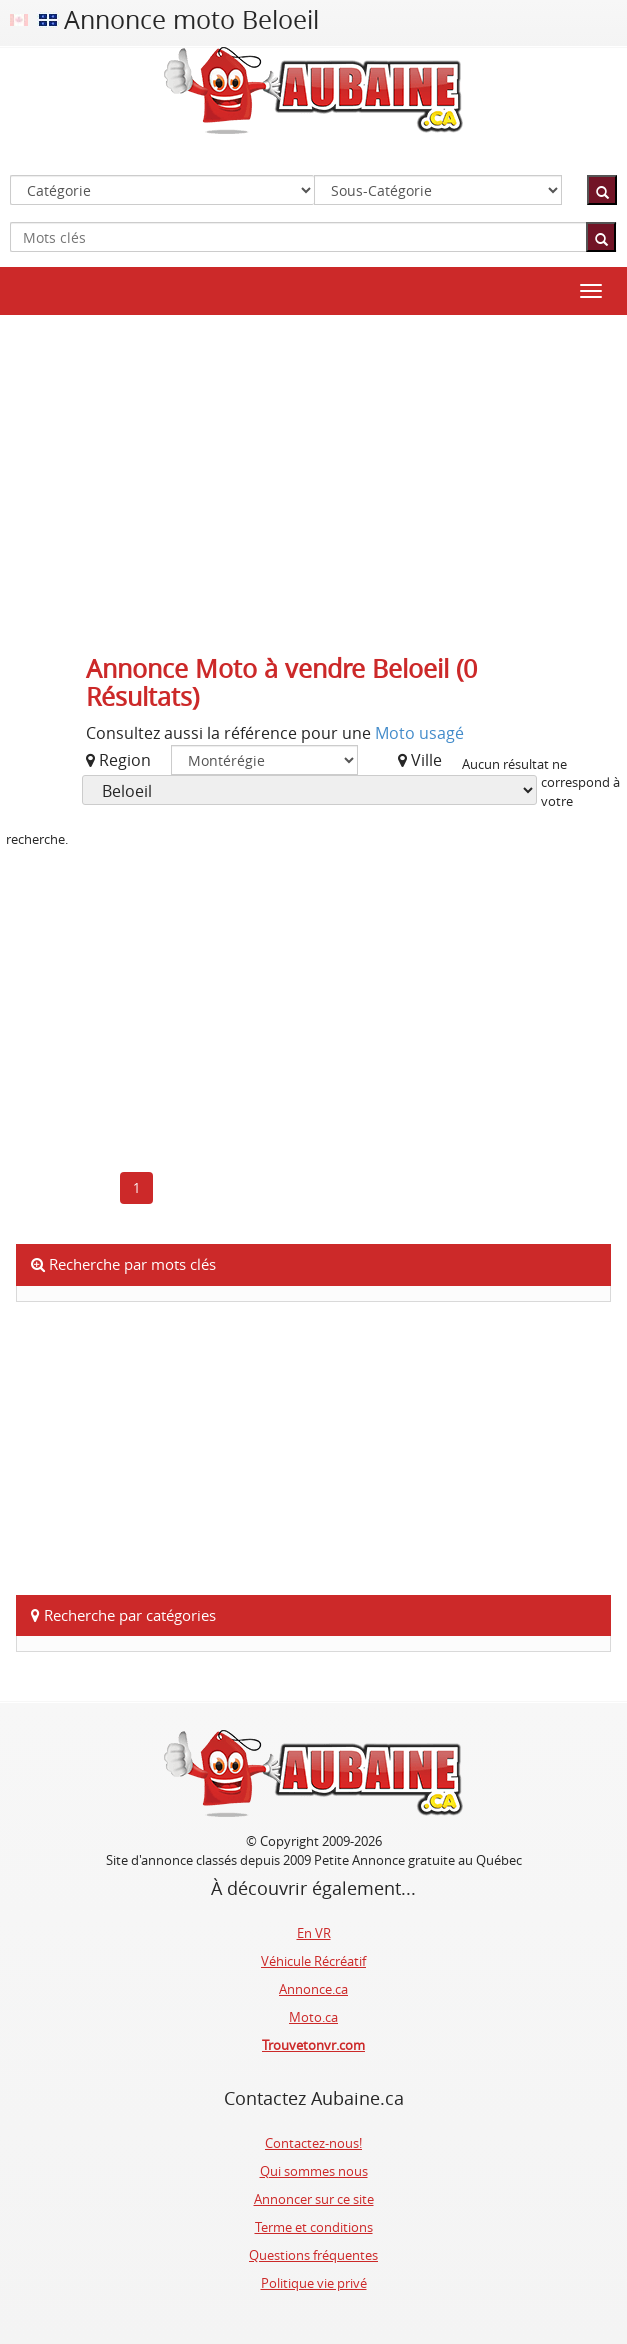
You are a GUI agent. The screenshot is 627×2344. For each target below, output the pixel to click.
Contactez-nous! (313, 2143)
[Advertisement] (314, 475)
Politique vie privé (314, 2283)
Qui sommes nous (314, 2171)
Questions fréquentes (313, 2255)
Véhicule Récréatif (313, 1961)
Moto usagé (419, 733)
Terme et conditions (314, 2227)
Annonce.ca (313, 1989)
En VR (314, 1933)
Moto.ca (313, 2017)
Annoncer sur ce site (314, 2199)
